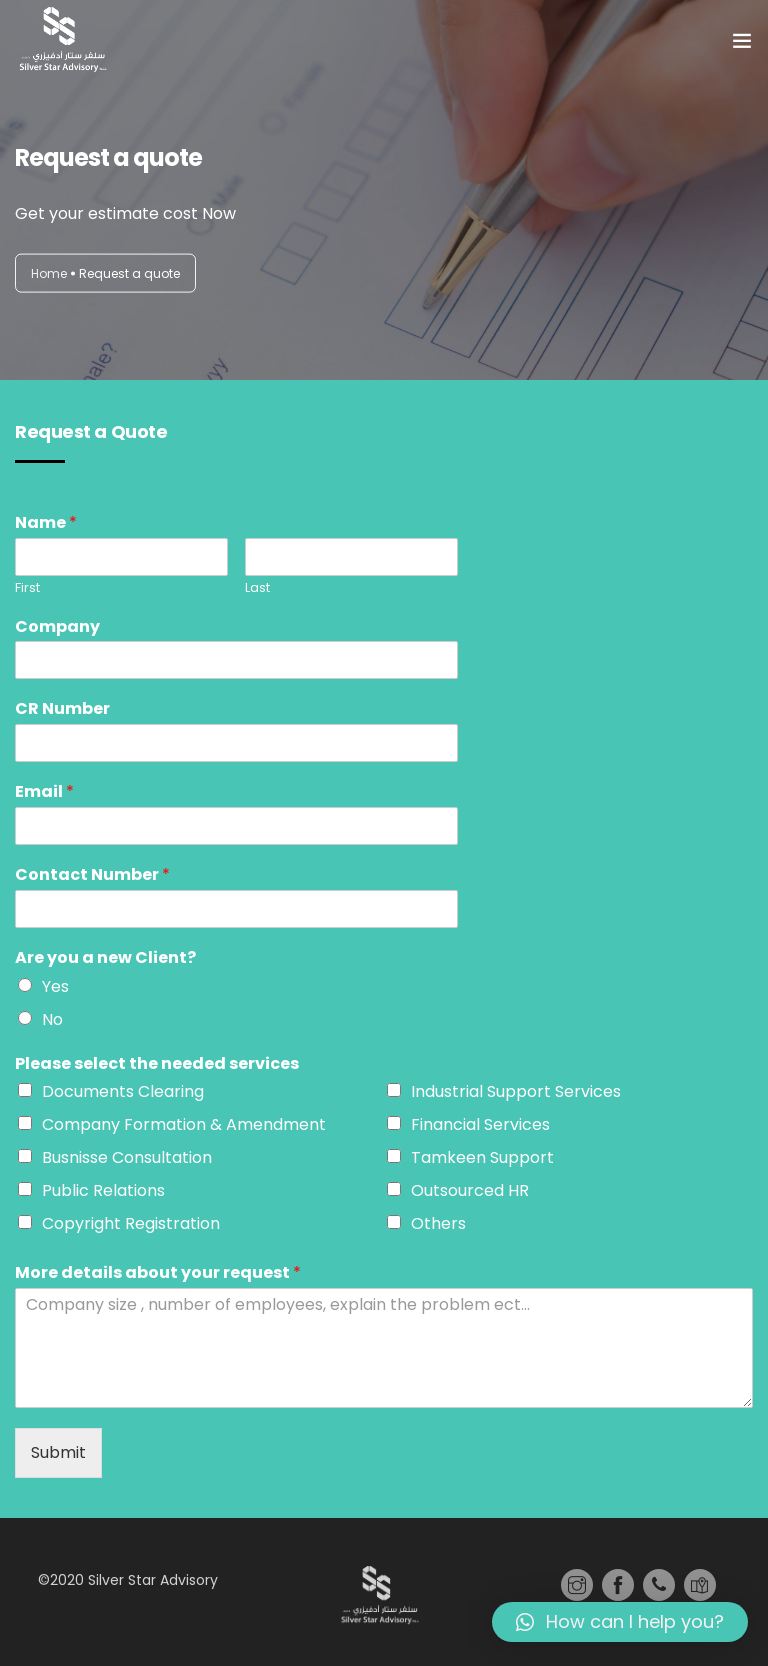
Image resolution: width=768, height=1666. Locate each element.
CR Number (62, 709)
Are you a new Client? (105, 958)
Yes (55, 986)
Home (49, 272)
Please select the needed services (157, 1064)
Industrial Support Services (516, 1091)
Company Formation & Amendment (184, 1124)
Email (44, 792)
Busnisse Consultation (127, 1157)
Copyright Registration (131, 1223)
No (52, 1019)
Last (257, 588)
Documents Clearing (123, 1091)
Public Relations (103, 1190)
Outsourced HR (470, 1190)
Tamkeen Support (482, 1157)
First (27, 588)
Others (438, 1223)
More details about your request (158, 1273)
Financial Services (480, 1124)
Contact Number (92, 875)
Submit (58, 1452)
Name (46, 523)
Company (57, 627)
